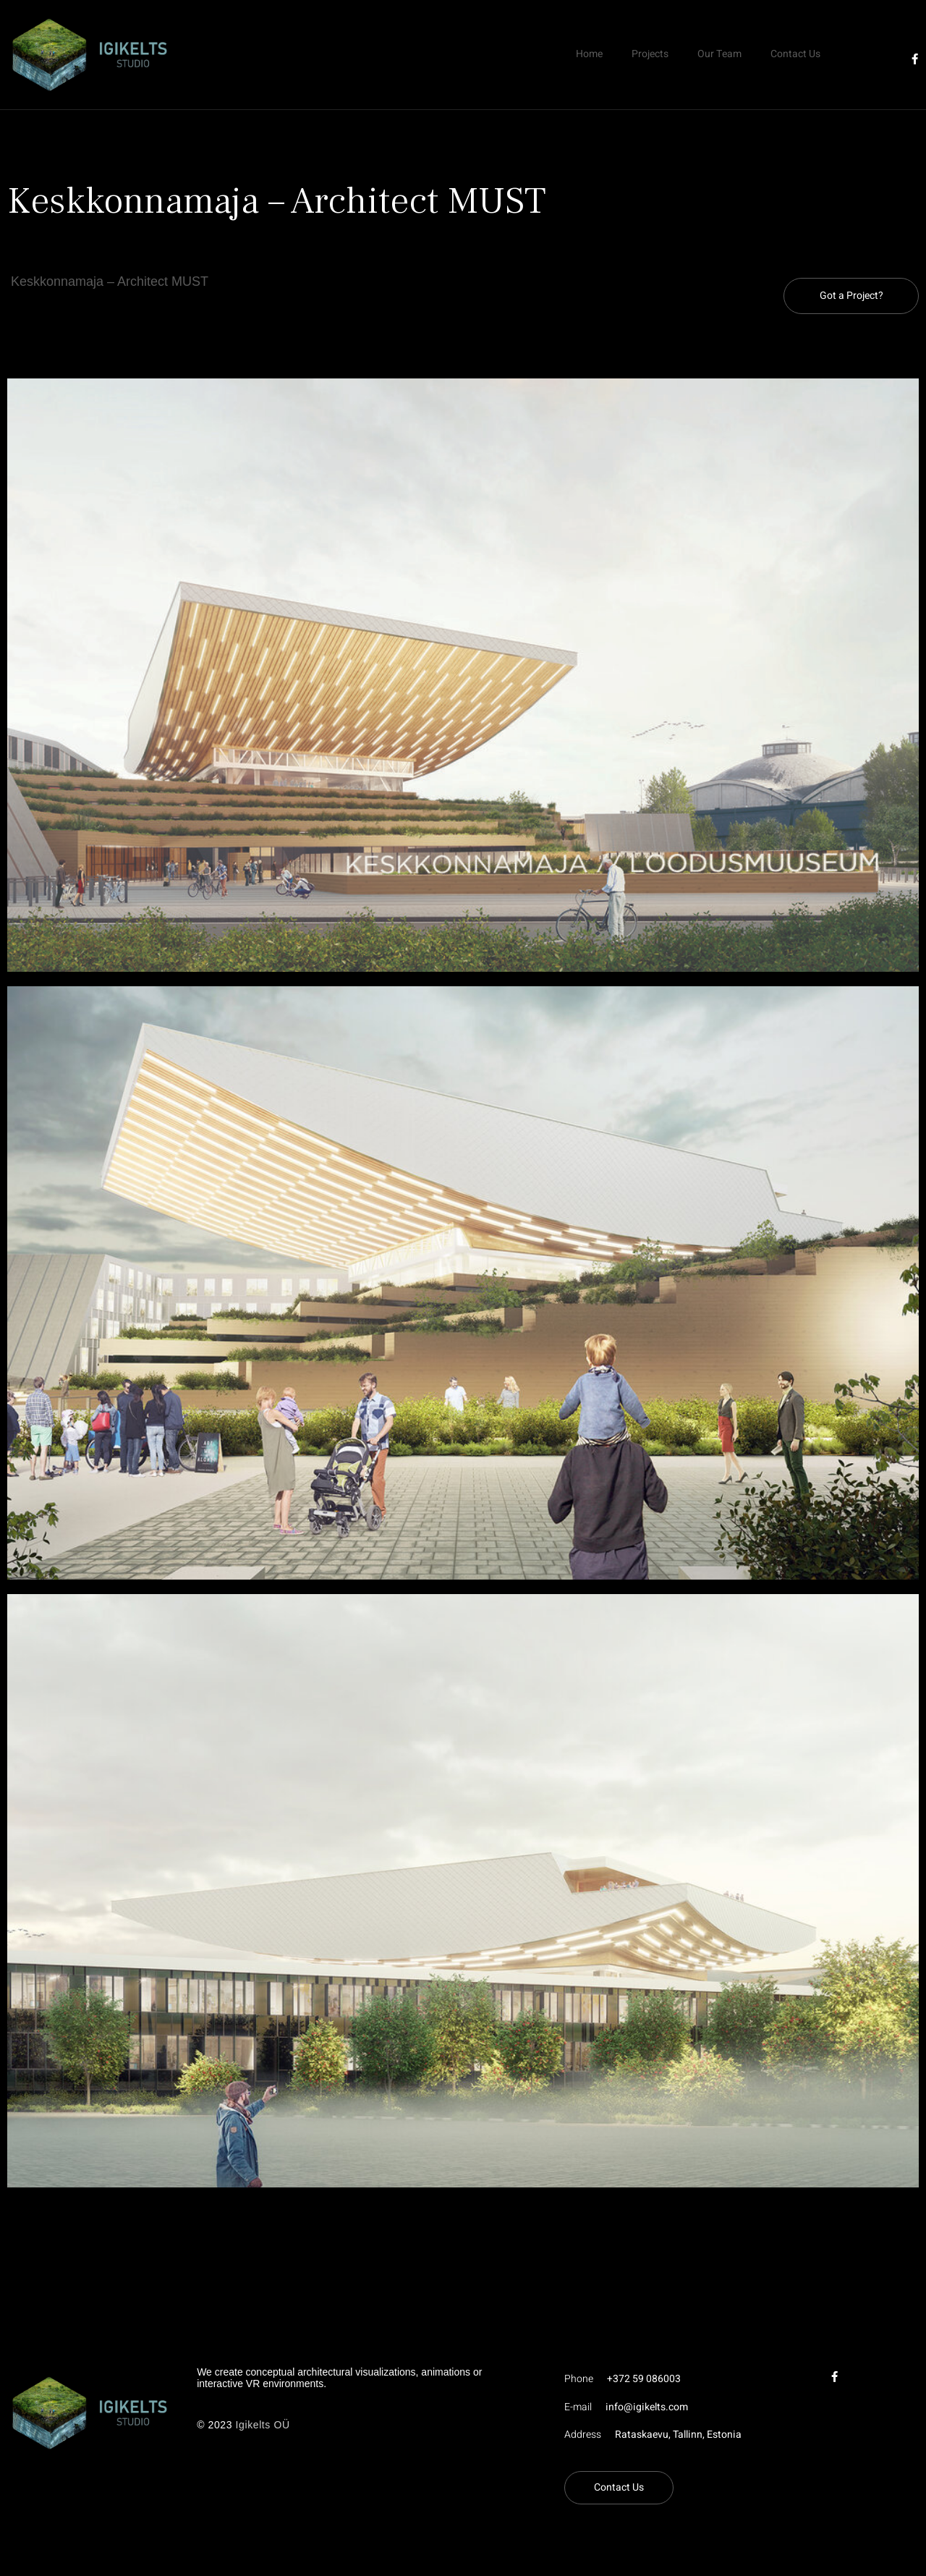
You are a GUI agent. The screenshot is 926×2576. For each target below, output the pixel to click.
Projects (650, 54)
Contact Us (795, 54)
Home (589, 54)
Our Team (719, 54)
